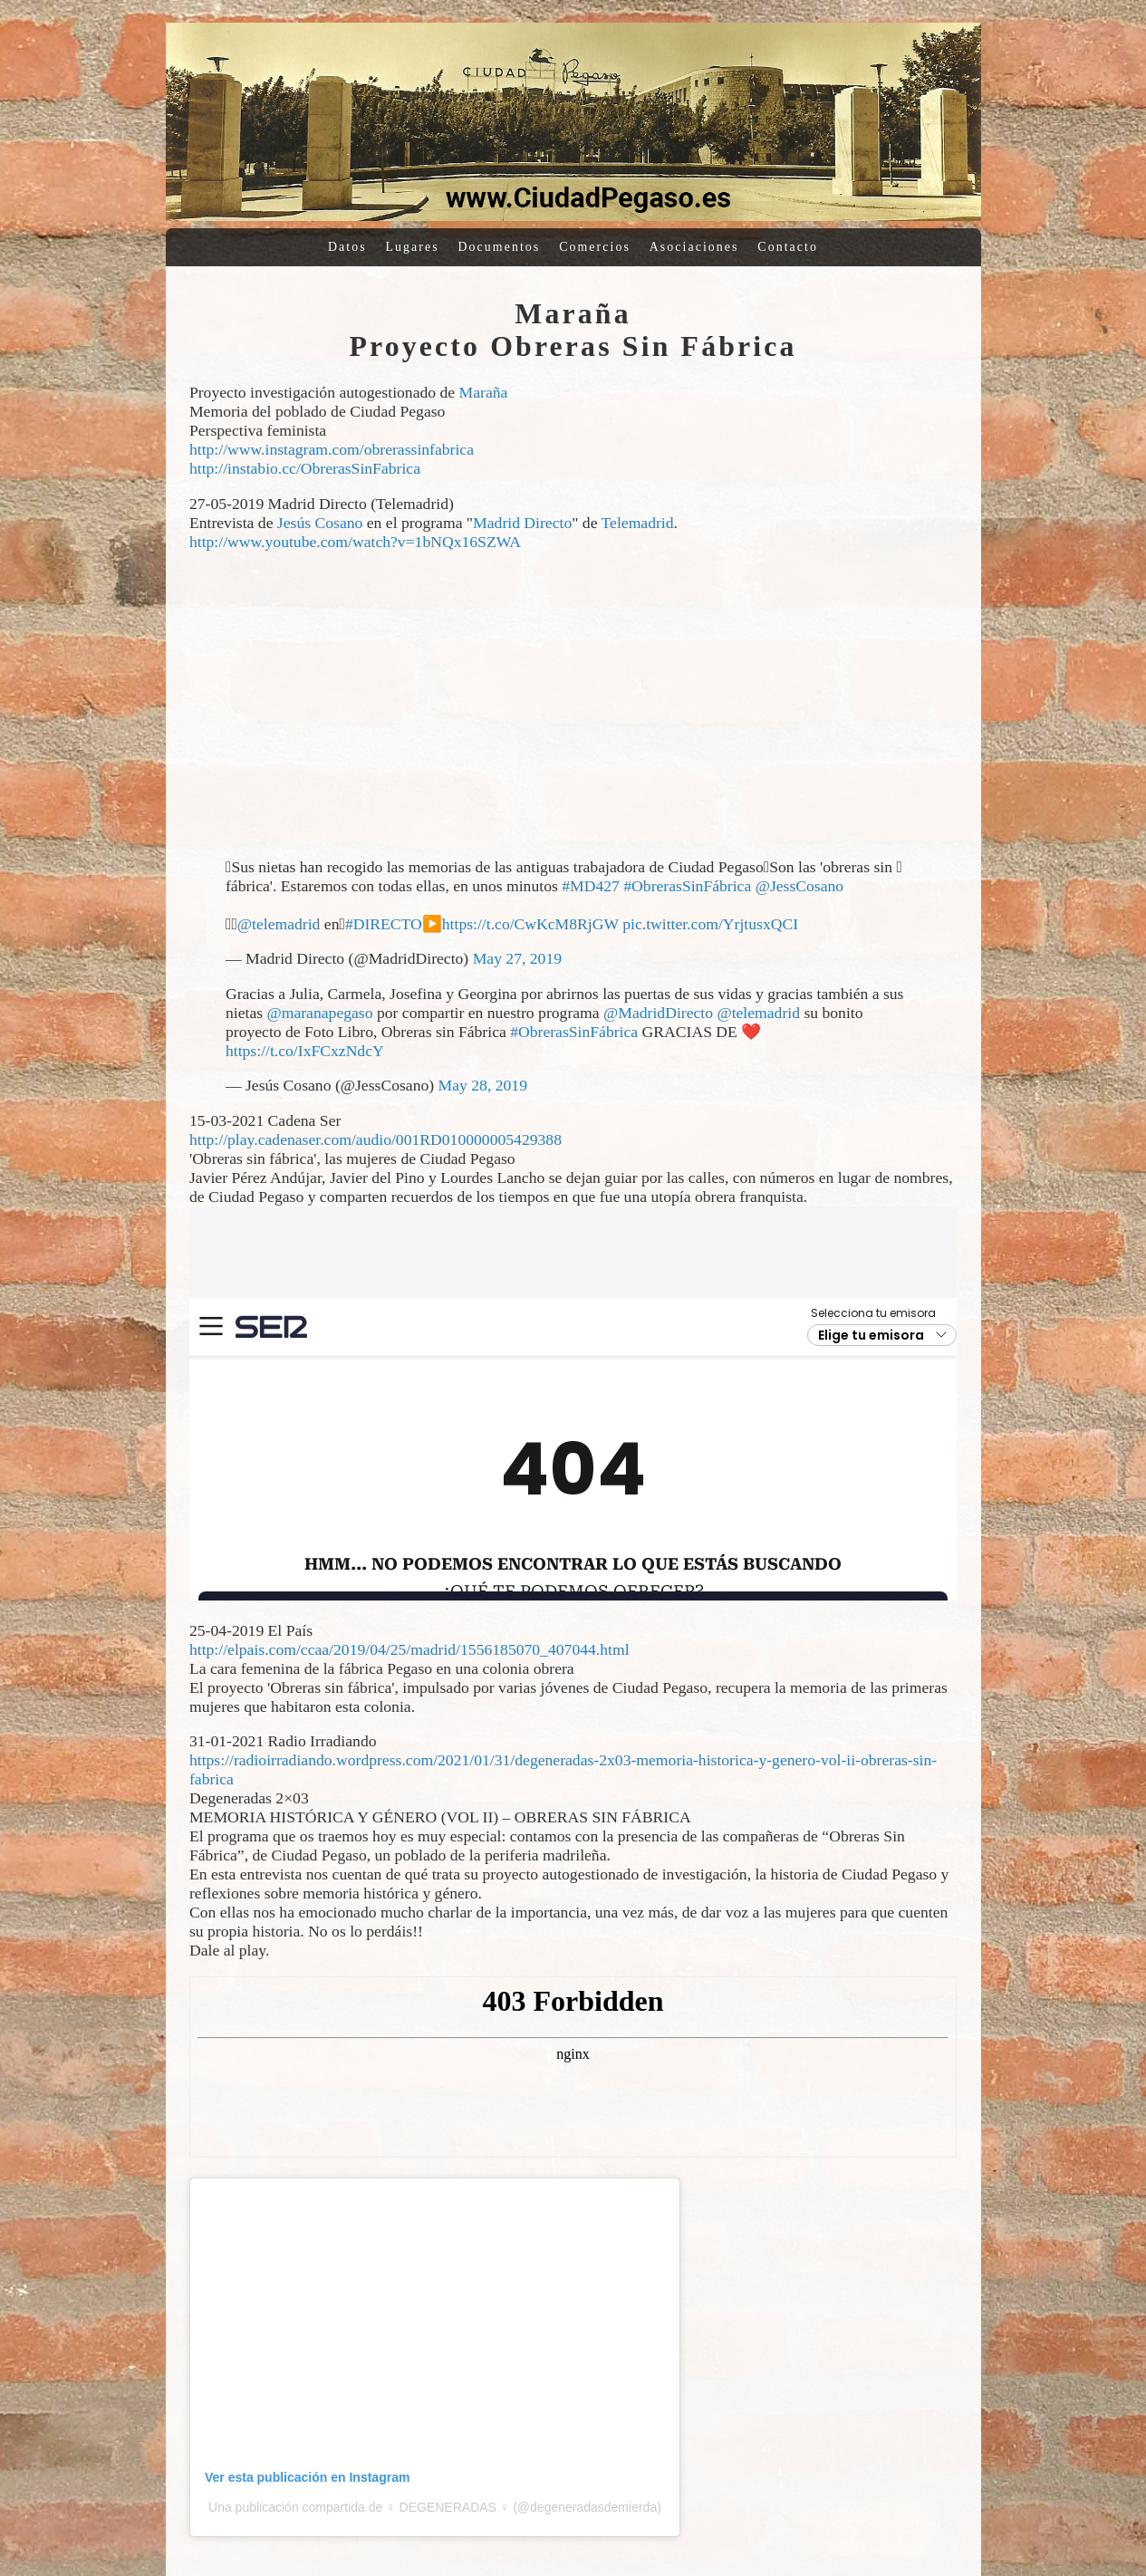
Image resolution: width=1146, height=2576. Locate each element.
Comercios (595, 247)
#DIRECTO (383, 924)
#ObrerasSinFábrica (687, 886)
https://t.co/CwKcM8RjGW (530, 924)
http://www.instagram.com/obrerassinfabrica (331, 449)
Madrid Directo (522, 523)
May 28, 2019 (482, 1085)
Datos (347, 247)
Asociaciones (694, 247)
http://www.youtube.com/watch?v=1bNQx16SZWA (355, 542)
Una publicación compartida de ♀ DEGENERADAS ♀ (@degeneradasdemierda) (434, 2507)
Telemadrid (638, 523)
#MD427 (591, 886)
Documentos (499, 247)
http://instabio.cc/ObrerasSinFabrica (304, 468)
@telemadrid (279, 924)
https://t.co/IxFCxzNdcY (305, 1051)
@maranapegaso (319, 1013)
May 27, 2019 (517, 958)
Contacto (787, 247)
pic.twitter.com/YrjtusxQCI (710, 924)
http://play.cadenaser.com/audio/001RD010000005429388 (375, 1139)
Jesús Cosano (320, 523)
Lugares (412, 247)
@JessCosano (800, 886)
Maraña (483, 392)
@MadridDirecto (658, 1013)
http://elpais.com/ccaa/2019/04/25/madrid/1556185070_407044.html (409, 1649)
